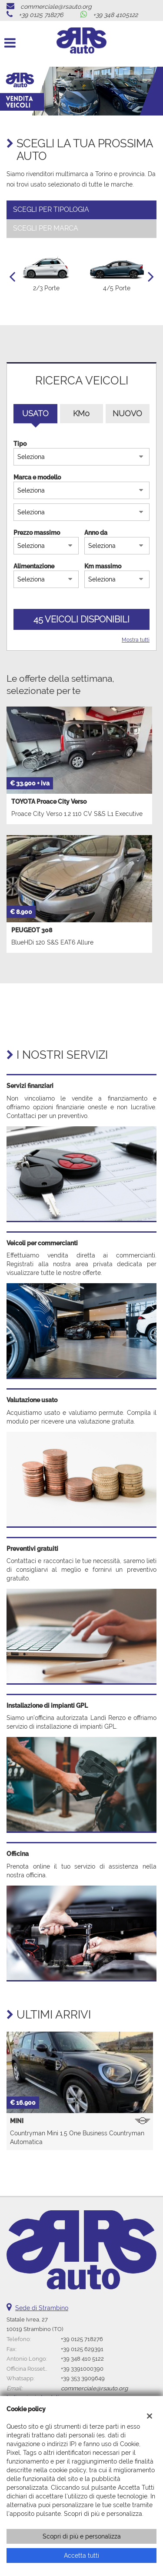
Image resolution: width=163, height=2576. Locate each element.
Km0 (81, 413)
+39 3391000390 (82, 2368)
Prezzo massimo (36, 532)
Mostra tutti (136, 640)
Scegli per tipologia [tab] (51, 209)
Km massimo (102, 566)
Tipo (20, 443)
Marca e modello (37, 477)
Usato (35, 413)
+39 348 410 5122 (82, 2358)
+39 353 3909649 (83, 2378)
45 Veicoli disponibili (81, 619)
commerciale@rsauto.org (56, 6)
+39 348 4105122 (115, 14)
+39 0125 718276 (41, 14)
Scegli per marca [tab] (45, 228)
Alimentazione (33, 566)
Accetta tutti (81, 2555)
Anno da (95, 532)
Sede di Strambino (41, 2307)
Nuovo (127, 413)
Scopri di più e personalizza (82, 2536)
